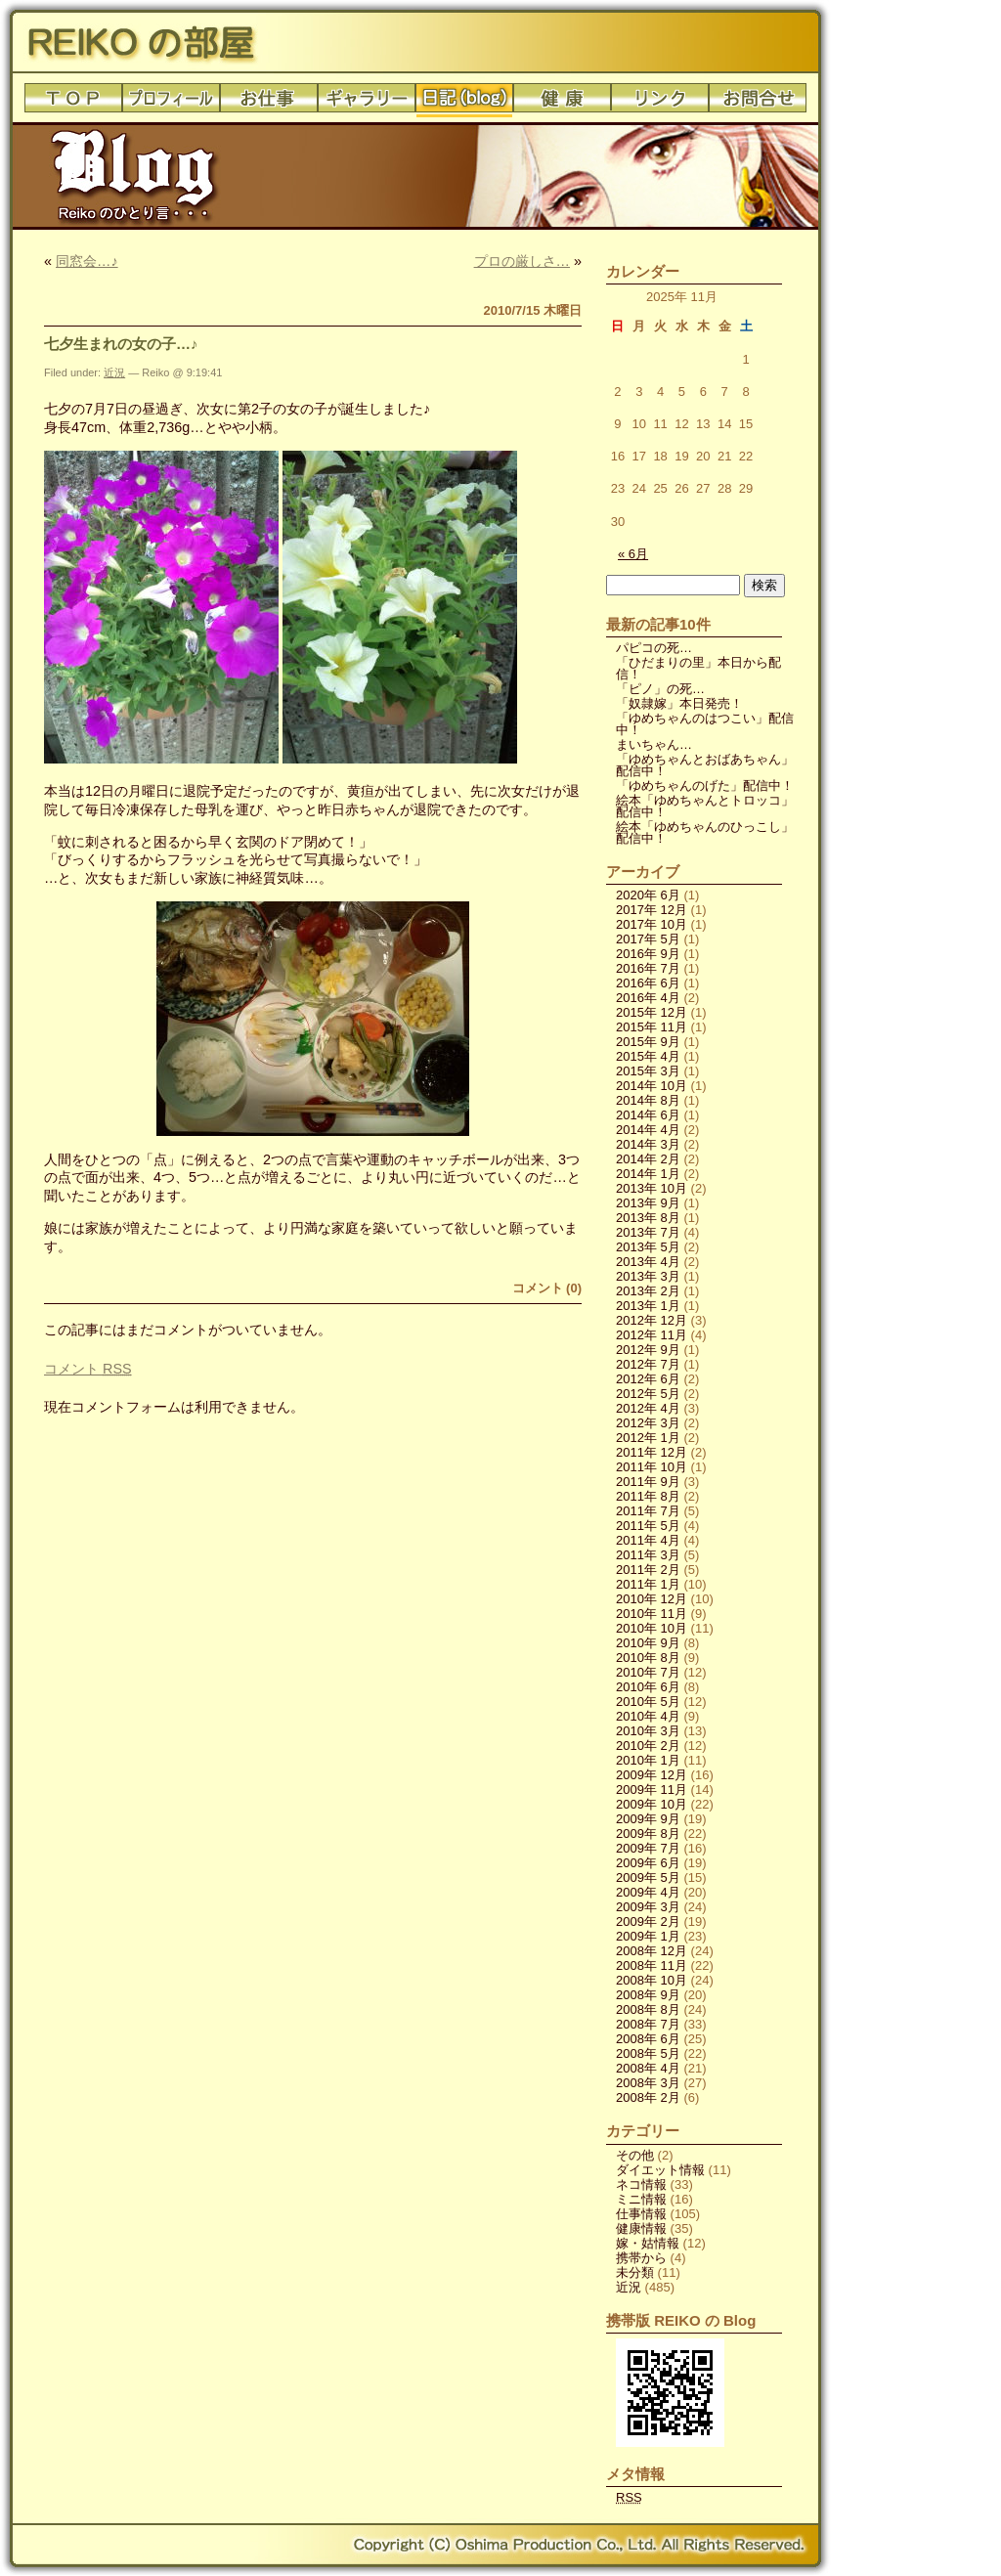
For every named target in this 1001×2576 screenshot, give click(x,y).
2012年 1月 (648, 1437)
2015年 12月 (651, 1012)
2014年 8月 (648, 1100)
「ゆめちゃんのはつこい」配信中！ (705, 724)
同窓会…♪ (87, 261)
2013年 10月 (651, 1188)
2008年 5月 (648, 2053)
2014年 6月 (648, 1115)
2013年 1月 (648, 1305)
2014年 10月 (651, 1085)
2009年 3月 (648, 1906)
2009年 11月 (651, 1789)
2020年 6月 (648, 895)
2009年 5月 (648, 1877)
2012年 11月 (651, 1335)
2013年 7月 (648, 1232)
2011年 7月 (648, 1511)
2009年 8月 (648, 1833)
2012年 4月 (648, 1408)
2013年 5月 (648, 1247)
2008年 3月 (648, 2082)
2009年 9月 (648, 1819)
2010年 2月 (648, 1745)
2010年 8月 (648, 1657)
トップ (73, 102)
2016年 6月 (648, 983)
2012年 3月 (648, 1423)
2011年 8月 (648, 1496)
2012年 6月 (648, 1379)
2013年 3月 (648, 1276)
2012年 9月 (648, 1349)
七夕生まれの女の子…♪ (121, 343)
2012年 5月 (648, 1393)
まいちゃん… (654, 744)
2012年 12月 (651, 1320)
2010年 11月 (651, 1613)
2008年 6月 (648, 2038)
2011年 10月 (651, 1467)
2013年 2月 (648, 1291)
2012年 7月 (648, 1364)
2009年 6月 (648, 1863)
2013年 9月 (648, 1203)
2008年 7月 (648, 2024)
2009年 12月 (651, 1775)
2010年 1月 (648, 1760)
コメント (88, 1368)
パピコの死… (654, 647)
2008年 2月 (648, 2097)
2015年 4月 (648, 1056)
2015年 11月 (651, 1027)
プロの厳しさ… (522, 261)
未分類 (635, 2272)
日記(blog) (464, 102)
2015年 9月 (648, 1041)
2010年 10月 (651, 1628)
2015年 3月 (648, 1071)
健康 (562, 102)
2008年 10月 (651, 1980)
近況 (114, 372)
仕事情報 (641, 2213)
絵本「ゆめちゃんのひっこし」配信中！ (705, 832)
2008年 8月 (648, 2009)
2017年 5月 (648, 939)
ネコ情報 (641, 2184)
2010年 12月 (651, 1599)
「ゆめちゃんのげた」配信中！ (705, 785)
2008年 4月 (648, 2068)
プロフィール (171, 102)
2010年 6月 (648, 1687)
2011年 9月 (648, 1481)
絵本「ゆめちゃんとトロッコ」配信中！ (705, 806)
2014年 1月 (648, 1173)
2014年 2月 (648, 1159)
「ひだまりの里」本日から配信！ (698, 668)
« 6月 (633, 553)
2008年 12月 (651, 1950)
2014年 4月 (648, 1129)
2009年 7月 (648, 1848)
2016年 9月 (648, 953)
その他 (635, 2155)
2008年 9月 (648, 1994)
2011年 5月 (648, 1525)
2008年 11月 (651, 1965)
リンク (660, 102)
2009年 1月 (648, 1936)
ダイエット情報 (660, 2169)
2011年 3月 (648, 1555)
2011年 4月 (648, 1540)
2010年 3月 (648, 1731)
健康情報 (641, 2228)
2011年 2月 (648, 1569)
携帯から (641, 2257)
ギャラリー (366, 102)
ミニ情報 (641, 2199)
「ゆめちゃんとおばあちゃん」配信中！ (705, 765)
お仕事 (269, 102)
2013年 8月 (648, 1217)
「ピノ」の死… (660, 688)
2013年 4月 (648, 1261)
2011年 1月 (648, 1584)
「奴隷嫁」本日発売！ (679, 703)
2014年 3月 (648, 1144)
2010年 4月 (648, 1716)
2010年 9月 (648, 1643)
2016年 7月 (648, 968)
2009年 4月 (648, 1892)
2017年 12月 (651, 909)
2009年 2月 (648, 1921)
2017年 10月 (651, 924)
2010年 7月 (648, 1672)
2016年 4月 (648, 997)
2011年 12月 (651, 1452)
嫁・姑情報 (647, 2243)
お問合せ (757, 102)
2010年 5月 (648, 1701)
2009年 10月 (651, 1804)
